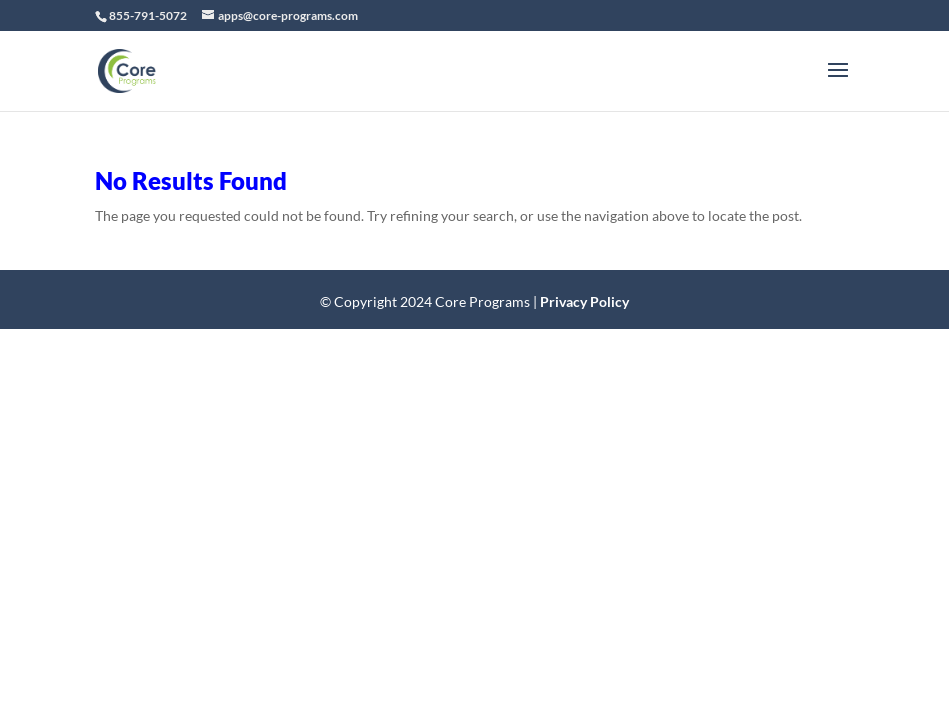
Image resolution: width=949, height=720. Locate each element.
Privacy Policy (584, 301)
